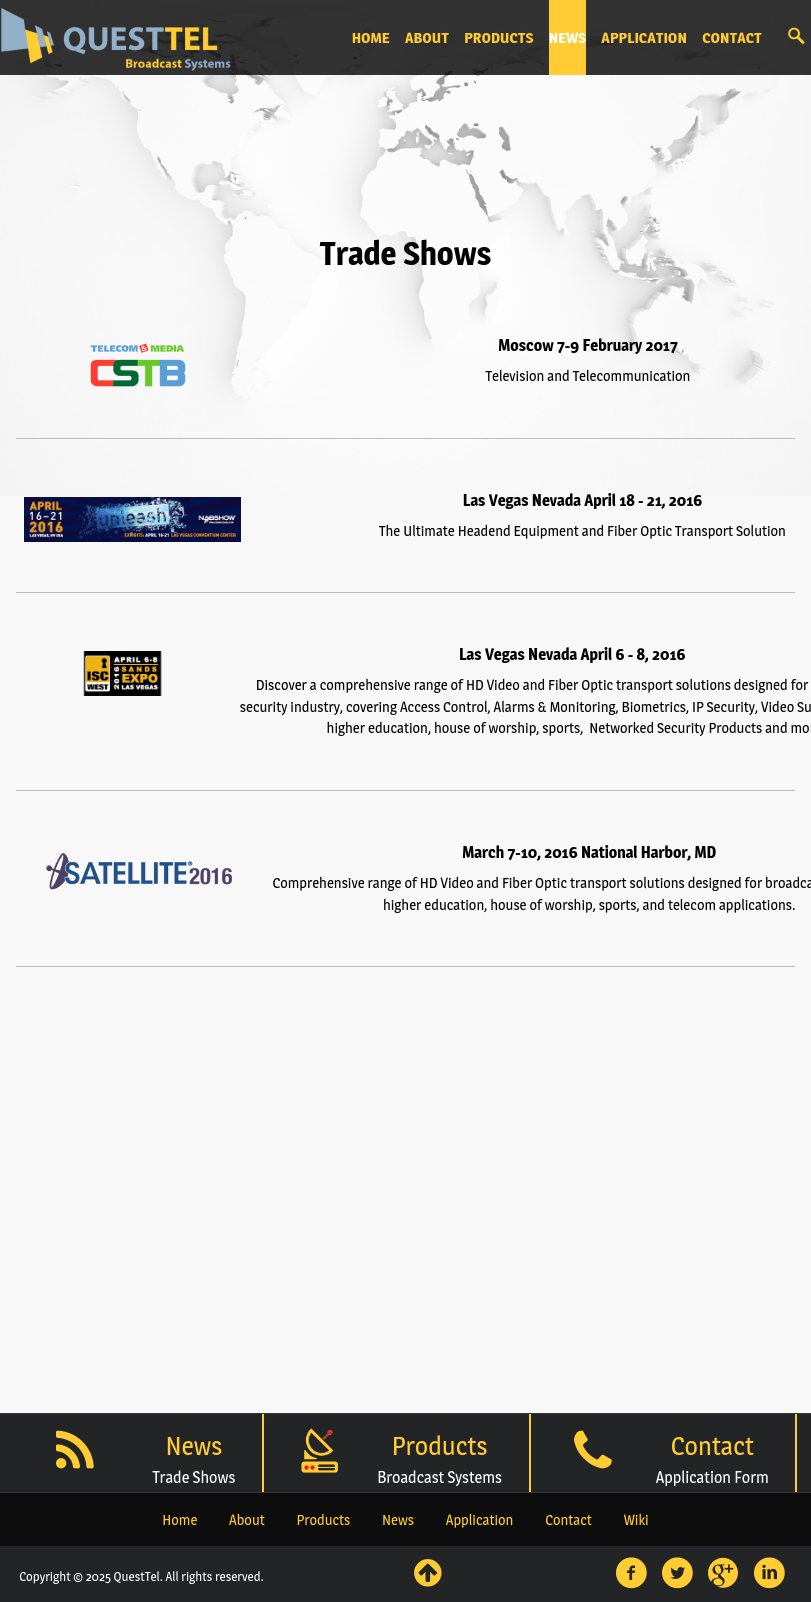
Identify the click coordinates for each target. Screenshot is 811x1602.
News (398, 1520)
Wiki (636, 1520)
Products (323, 1520)
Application (480, 1520)
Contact (568, 1520)
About (247, 1520)
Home (179, 1520)
